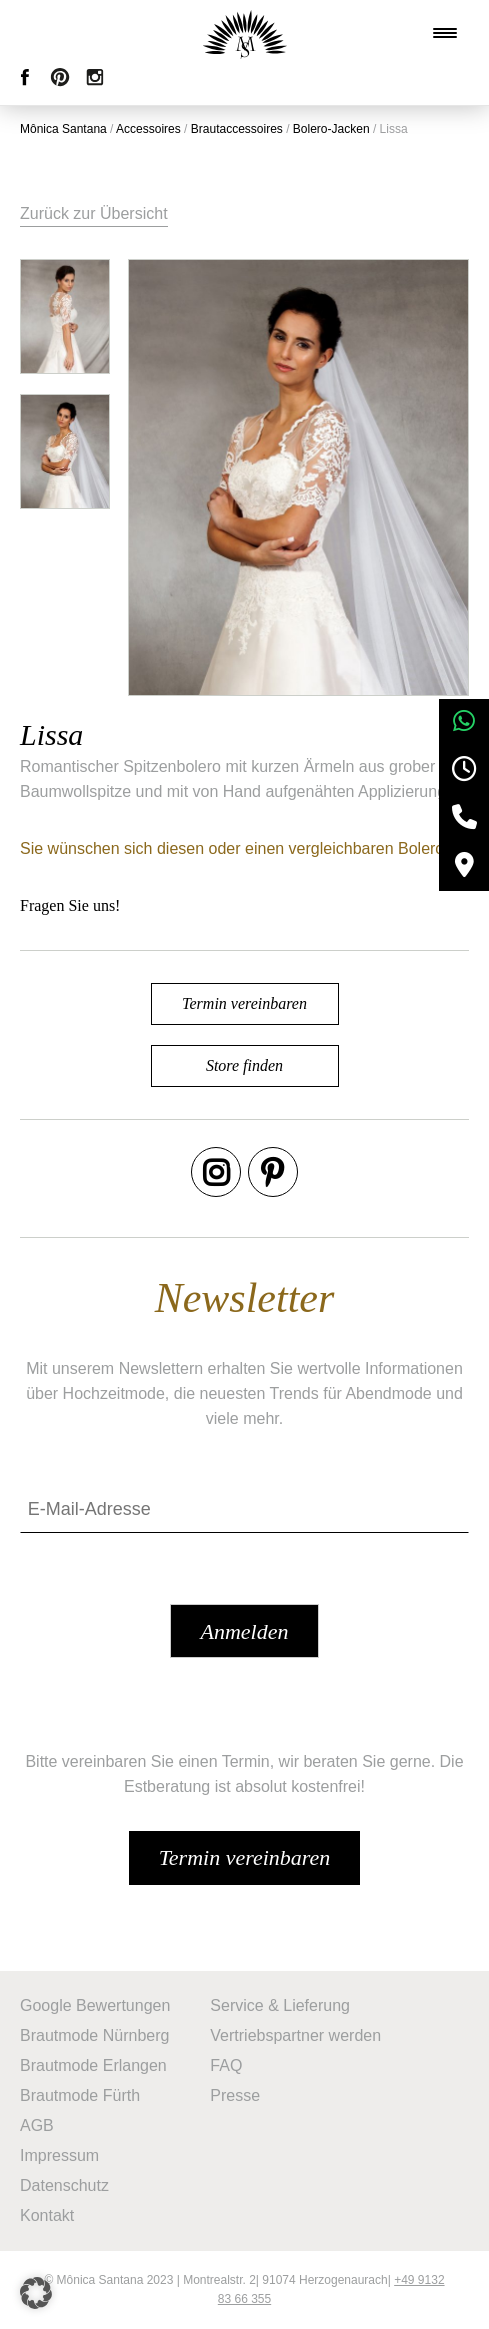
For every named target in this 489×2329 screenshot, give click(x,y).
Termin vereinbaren (244, 1003)
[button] (36, 2293)
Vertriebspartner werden (295, 2035)
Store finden (244, 1065)
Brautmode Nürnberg (94, 2035)
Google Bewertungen (95, 2005)
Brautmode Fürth (80, 2095)
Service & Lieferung (280, 2005)
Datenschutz (64, 2185)
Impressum (59, 2155)
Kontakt (47, 2215)
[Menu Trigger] (445, 33)
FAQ (226, 2065)
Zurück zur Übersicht (94, 213)
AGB (37, 2125)
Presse (235, 2095)
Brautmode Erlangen (93, 2065)
